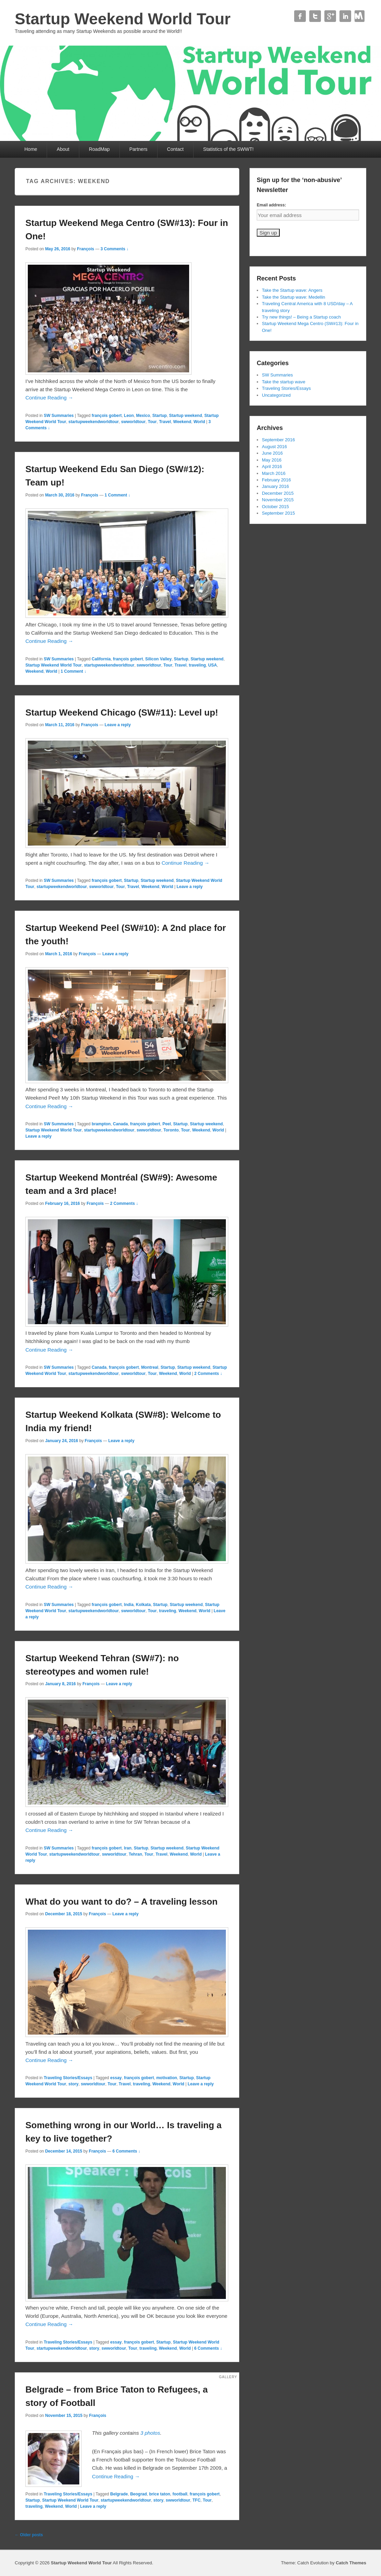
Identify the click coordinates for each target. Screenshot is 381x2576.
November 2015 (278, 499)
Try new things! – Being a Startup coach (301, 317)
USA (212, 665)
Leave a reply (118, 724)
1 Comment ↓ (117, 495)
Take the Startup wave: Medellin (293, 297)
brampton (101, 1124)
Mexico (143, 415)
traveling (197, 665)
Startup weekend (185, 415)
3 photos (150, 2433)
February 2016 (276, 479)
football (180, 2494)
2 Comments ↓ (124, 1203)
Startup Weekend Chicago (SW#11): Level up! (121, 712)
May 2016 (271, 460)
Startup (159, 415)
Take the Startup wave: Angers (292, 290)
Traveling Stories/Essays (68, 2077)
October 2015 (275, 506)
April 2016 (272, 466)
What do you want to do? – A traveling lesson (121, 1901)
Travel (165, 421)
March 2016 (274, 473)
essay (116, 2077)
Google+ (330, 16)
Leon (129, 415)
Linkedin (345, 16)
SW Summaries (58, 415)
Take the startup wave (283, 381)
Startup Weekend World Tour (123, 19)
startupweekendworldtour (93, 421)
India (129, 1604)
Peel (166, 1124)
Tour (152, 421)
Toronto (170, 1130)
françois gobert (107, 415)
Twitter (315, 16)
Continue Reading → (49, 397)
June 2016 (272, 453)
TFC (196, 2500)
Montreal (149, 1367)
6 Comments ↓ (126, 2151)
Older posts (29, 2534)
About (63, 149)
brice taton (159, 2494)
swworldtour (133, 421)
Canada (120, 1124)
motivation (166, 2077)
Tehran (135, 1854)
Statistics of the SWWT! (228, 149)
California (101, 659)
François (85, 249)
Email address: (271, 205)
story (73, 2084)
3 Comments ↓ (114, 249)
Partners (138, 149)
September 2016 (278, 439)
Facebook (300, 16)
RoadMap (99, 149)
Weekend (182, 421)
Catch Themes (351, 2562)
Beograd (138, 2494)
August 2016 (274, 446)
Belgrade (119, 2494)
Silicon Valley (158, 659)
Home (30, 149)
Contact (360, 16)
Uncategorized (276, 395)
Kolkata (143, 1604)
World (199, 421)
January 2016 (275, 486)
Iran (127, 1848)
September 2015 (278, 513)
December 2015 (278, 493)
